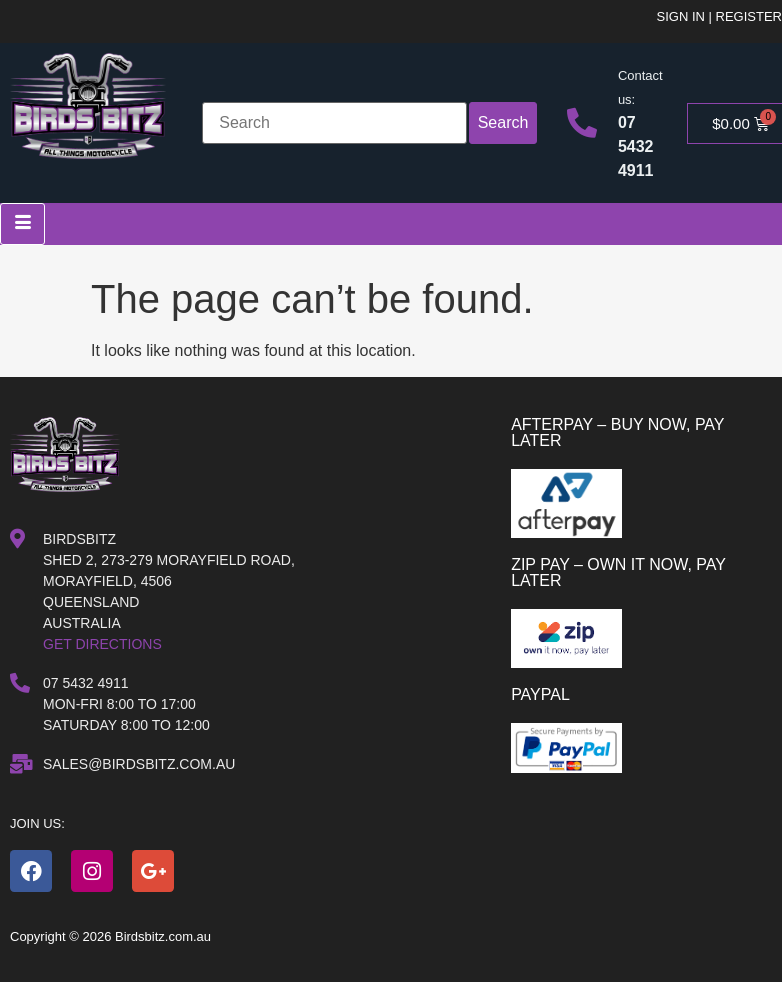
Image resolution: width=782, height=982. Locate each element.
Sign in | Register (719, 16)
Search (503, 122)
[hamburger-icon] (22, 224)
